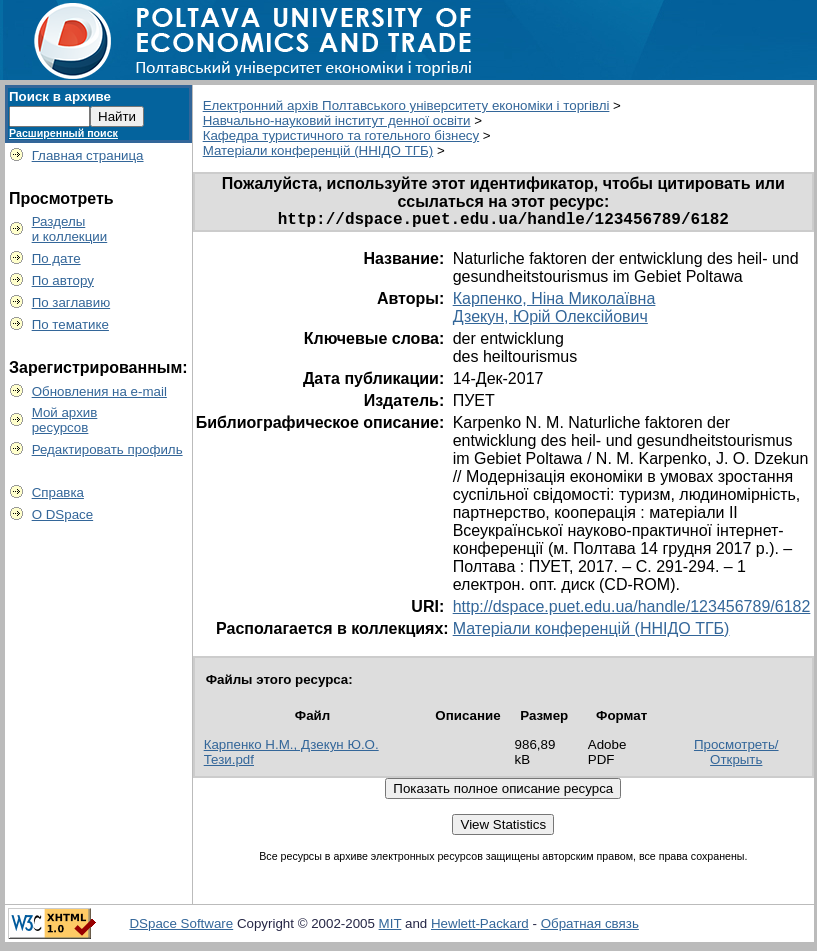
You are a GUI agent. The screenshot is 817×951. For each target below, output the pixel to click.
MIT (390, 927)
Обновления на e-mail (99, 391)
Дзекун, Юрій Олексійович (550, 320)
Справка (58, 492)
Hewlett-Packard (480, 927)
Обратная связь (590, 927)
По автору (63, 280)
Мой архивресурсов (65, 420)
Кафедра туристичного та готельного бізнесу (341, 135)
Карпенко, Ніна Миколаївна (554, 302)
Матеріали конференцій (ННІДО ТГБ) (318, 150)
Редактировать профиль (107, 449)
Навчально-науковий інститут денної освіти (337, 120)
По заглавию (71, 302)
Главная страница (88, 155)
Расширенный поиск (63, 133)
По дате (56, 258)
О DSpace (63, 514)
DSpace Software (181, 927)
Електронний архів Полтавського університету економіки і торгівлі (406, 105)
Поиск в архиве (60, 96)
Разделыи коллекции (70, 229)
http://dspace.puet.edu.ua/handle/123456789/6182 (632, 610)
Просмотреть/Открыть (736, 756)
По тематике (70, 324)
